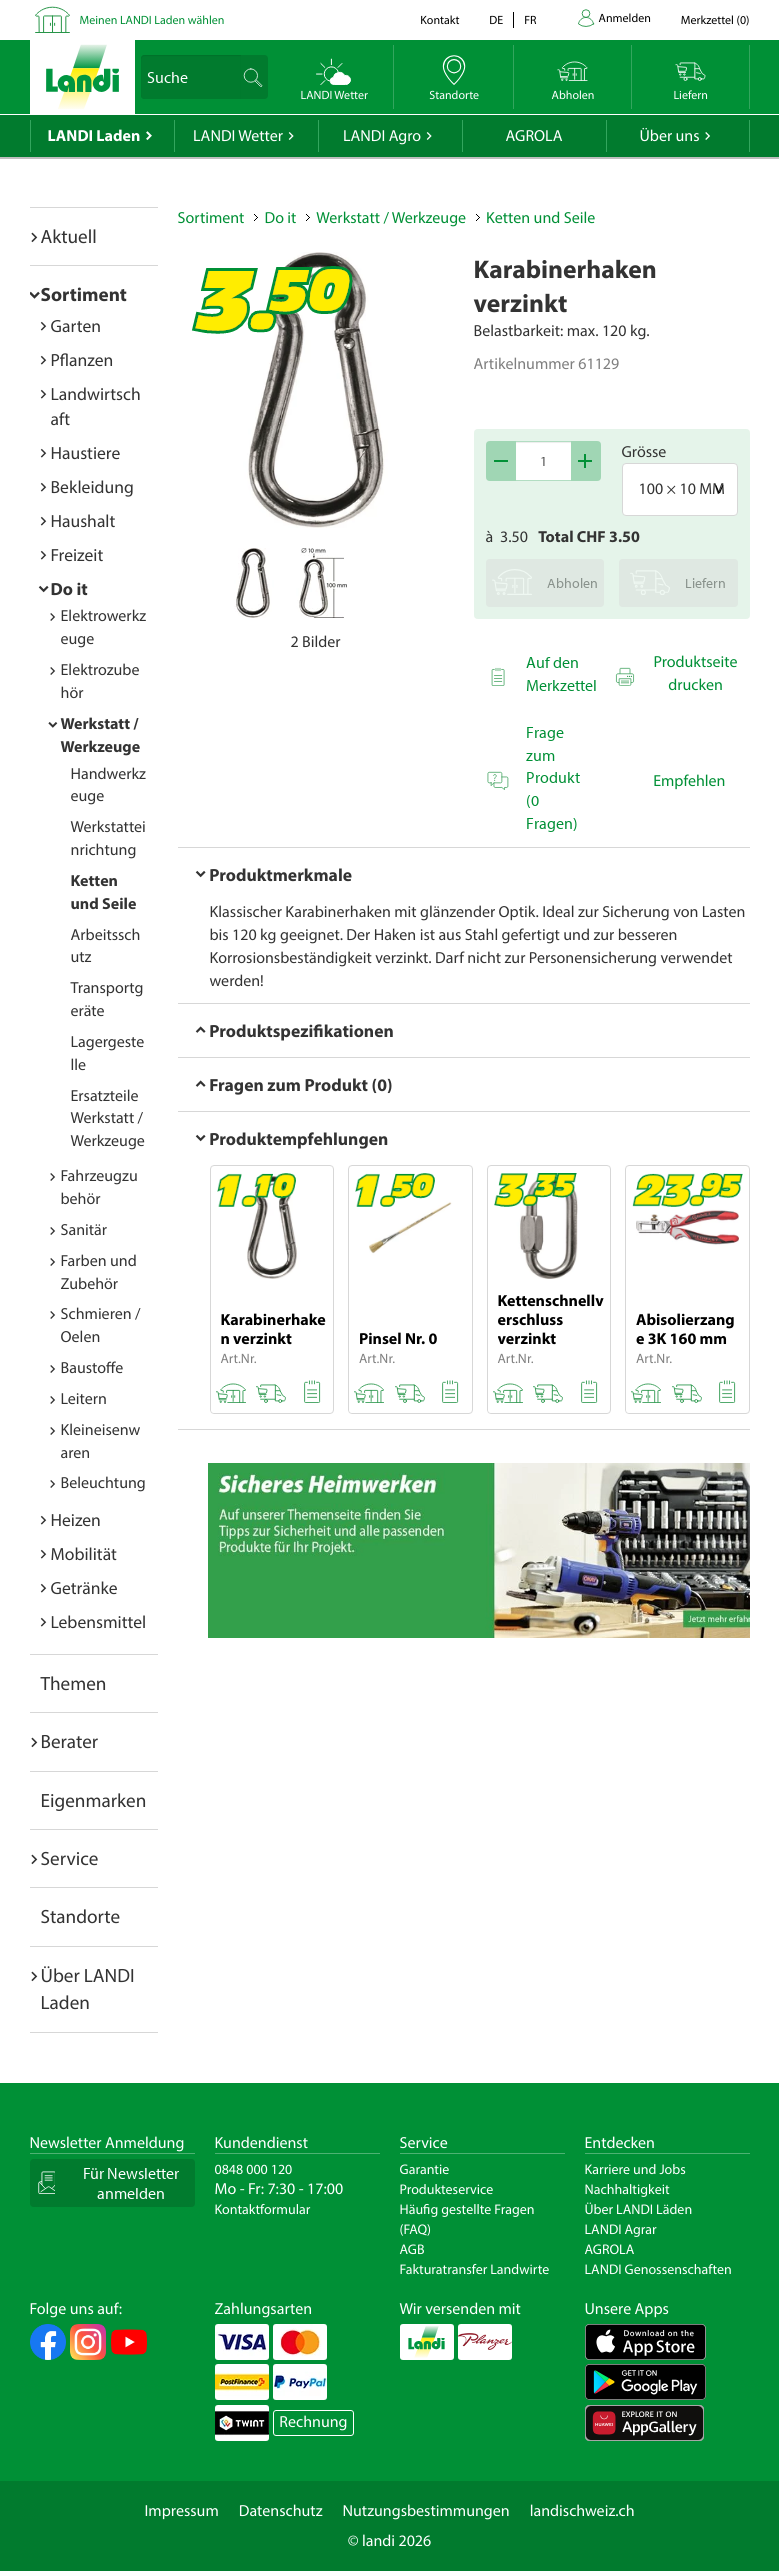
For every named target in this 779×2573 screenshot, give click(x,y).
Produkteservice (447, 2189)
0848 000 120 (254, 2169)
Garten (76, 325)
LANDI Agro (382, 136)
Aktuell (69, 236)
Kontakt (439, 20)
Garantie (425, 2169)
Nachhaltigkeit (627, 2189)
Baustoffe (92, 1368)
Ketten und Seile (540, 218)
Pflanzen (82, 359)
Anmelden (625, 18)
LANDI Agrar (621, 2229)
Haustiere (86, 452)
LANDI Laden (94, 136)
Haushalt (83, 520)
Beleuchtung (103, 1483)
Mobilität (84, 1553)
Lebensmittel (99, 1621)
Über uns (669, 136)
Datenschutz (281, 2511)
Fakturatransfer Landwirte (475, 2269)
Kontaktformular (263, 2209)
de (496, 20)
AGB (412, 2249)
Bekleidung (92, 486)
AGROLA (534, 136)
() (715, 20)
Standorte (81, 1916)
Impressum (181, 2511)
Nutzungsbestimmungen (426, 2511)
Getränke (84, 1587)
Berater (70, 1741)
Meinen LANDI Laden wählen (152, 20)
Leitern (84, 1399)
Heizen (76, 1519)
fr (530, 20)
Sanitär (84, 1230)
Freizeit (77, 554)
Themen (74, 1683)
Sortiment (84, 294)
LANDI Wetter (238, 136)
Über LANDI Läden (639, 2209)
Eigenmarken (94, 1800)
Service (70, 1858)
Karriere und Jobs (635, 2169)
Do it (69, 588)
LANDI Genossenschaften (658, 2269)
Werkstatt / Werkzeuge (391, 218)
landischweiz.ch (582, 2511)
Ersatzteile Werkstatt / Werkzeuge (108, 1119)
